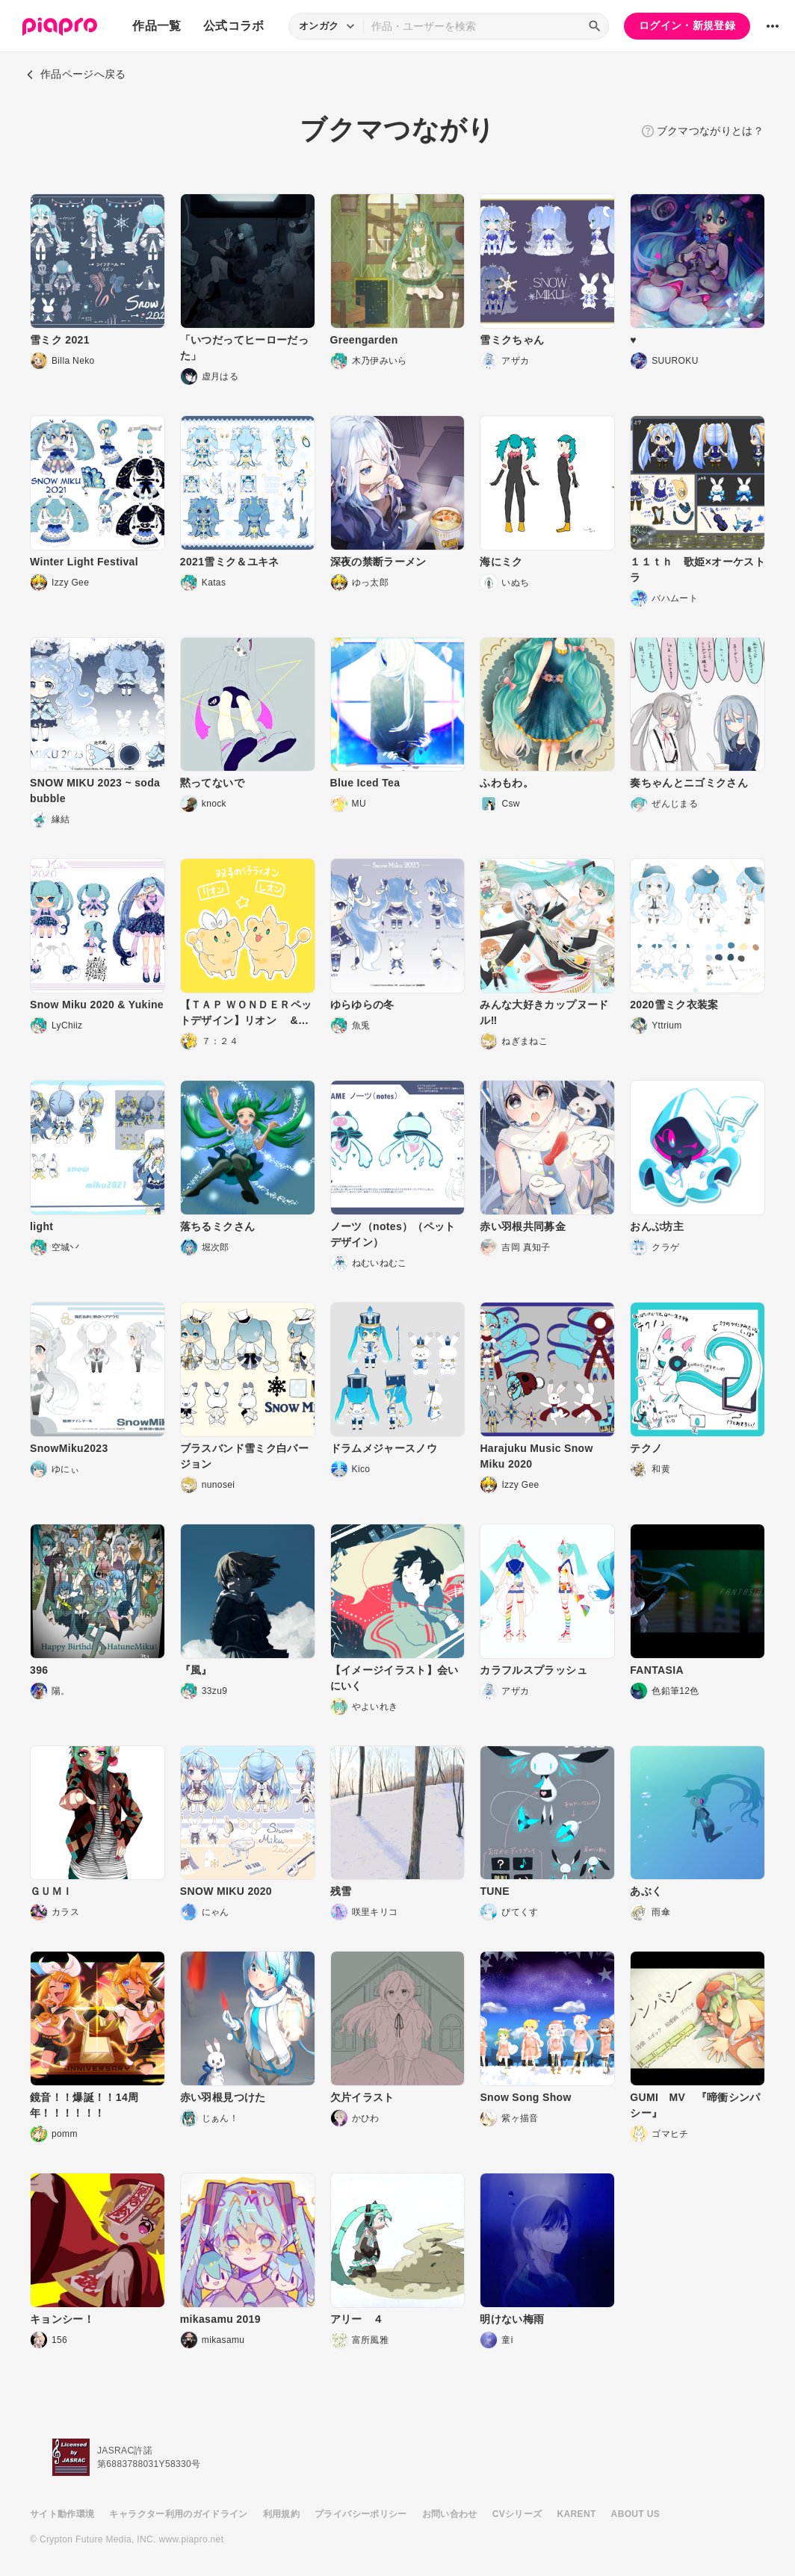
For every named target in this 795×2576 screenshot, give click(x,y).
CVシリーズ (517, 2514)
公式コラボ (234, 25)
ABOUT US (635, 2514)
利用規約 (281, 2514)
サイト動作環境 (62, 2514)
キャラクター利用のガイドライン (178, 2514)
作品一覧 (156, 25)
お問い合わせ (449, 2514)
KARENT (576, 2514)
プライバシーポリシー (361, 2514)
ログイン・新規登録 (687, 25)
